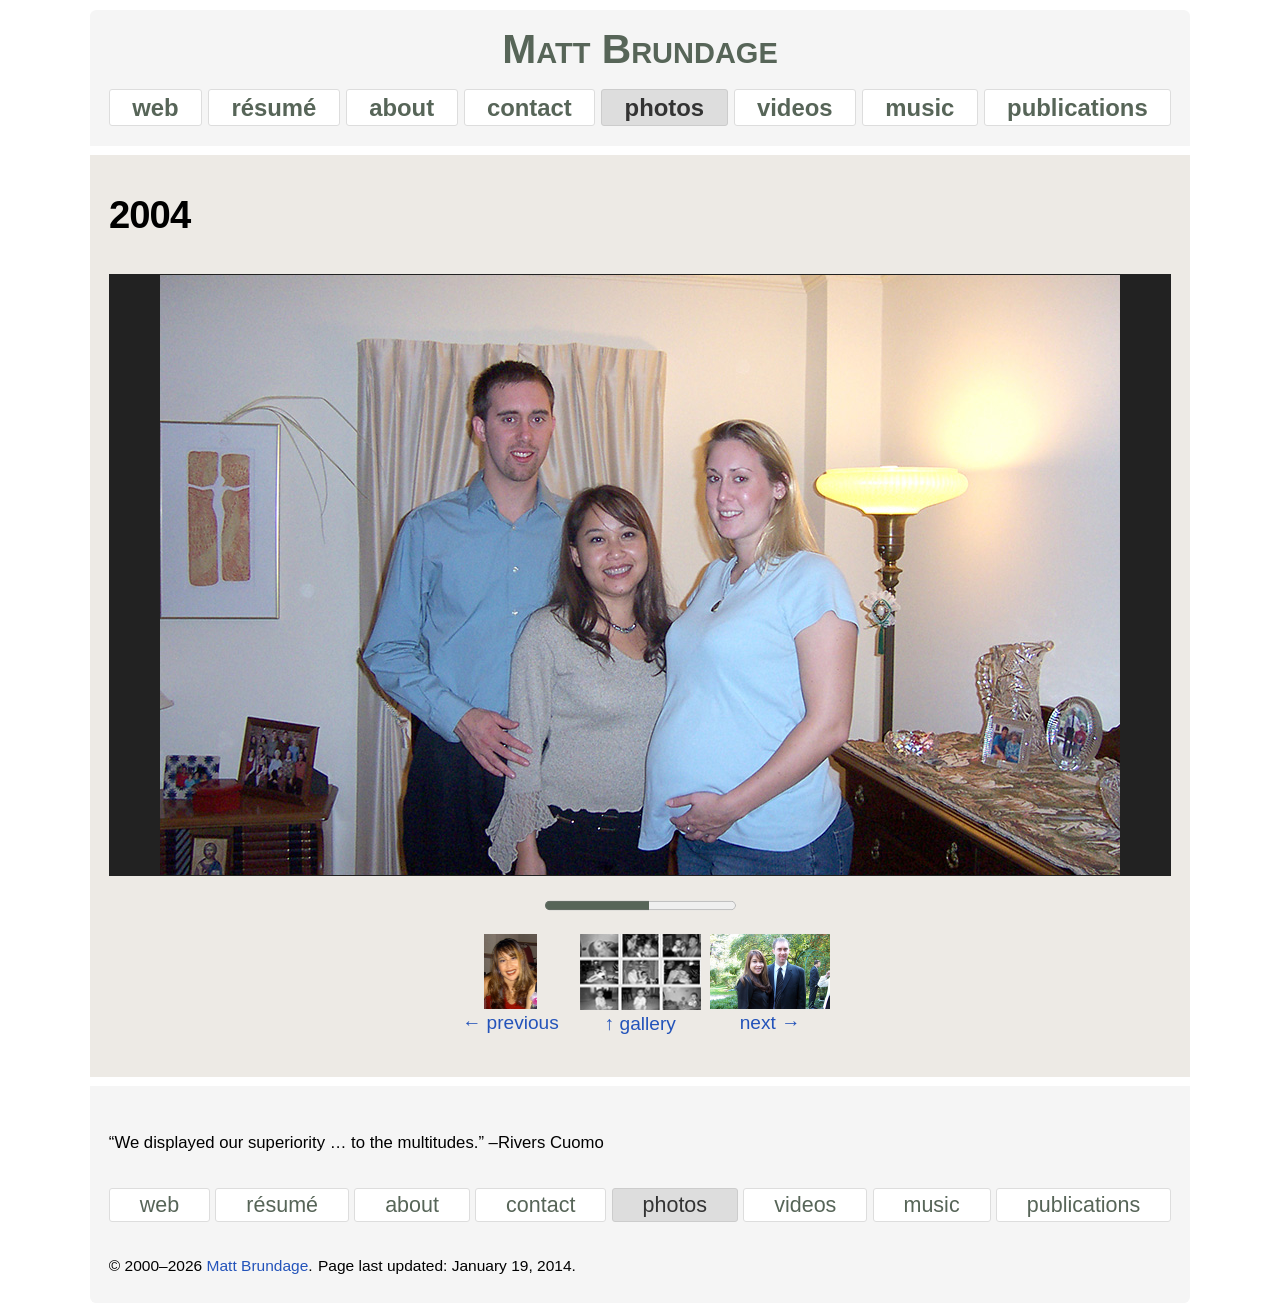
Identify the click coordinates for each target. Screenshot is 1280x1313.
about (401, 107)
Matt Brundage (640, 49)
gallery (639, 1023)
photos (665, 107)
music (919, 107)
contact (529, 107)
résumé (273, 107)
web (155, 107)
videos (795, 107)
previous (510, 1022)
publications (1077, 107)
